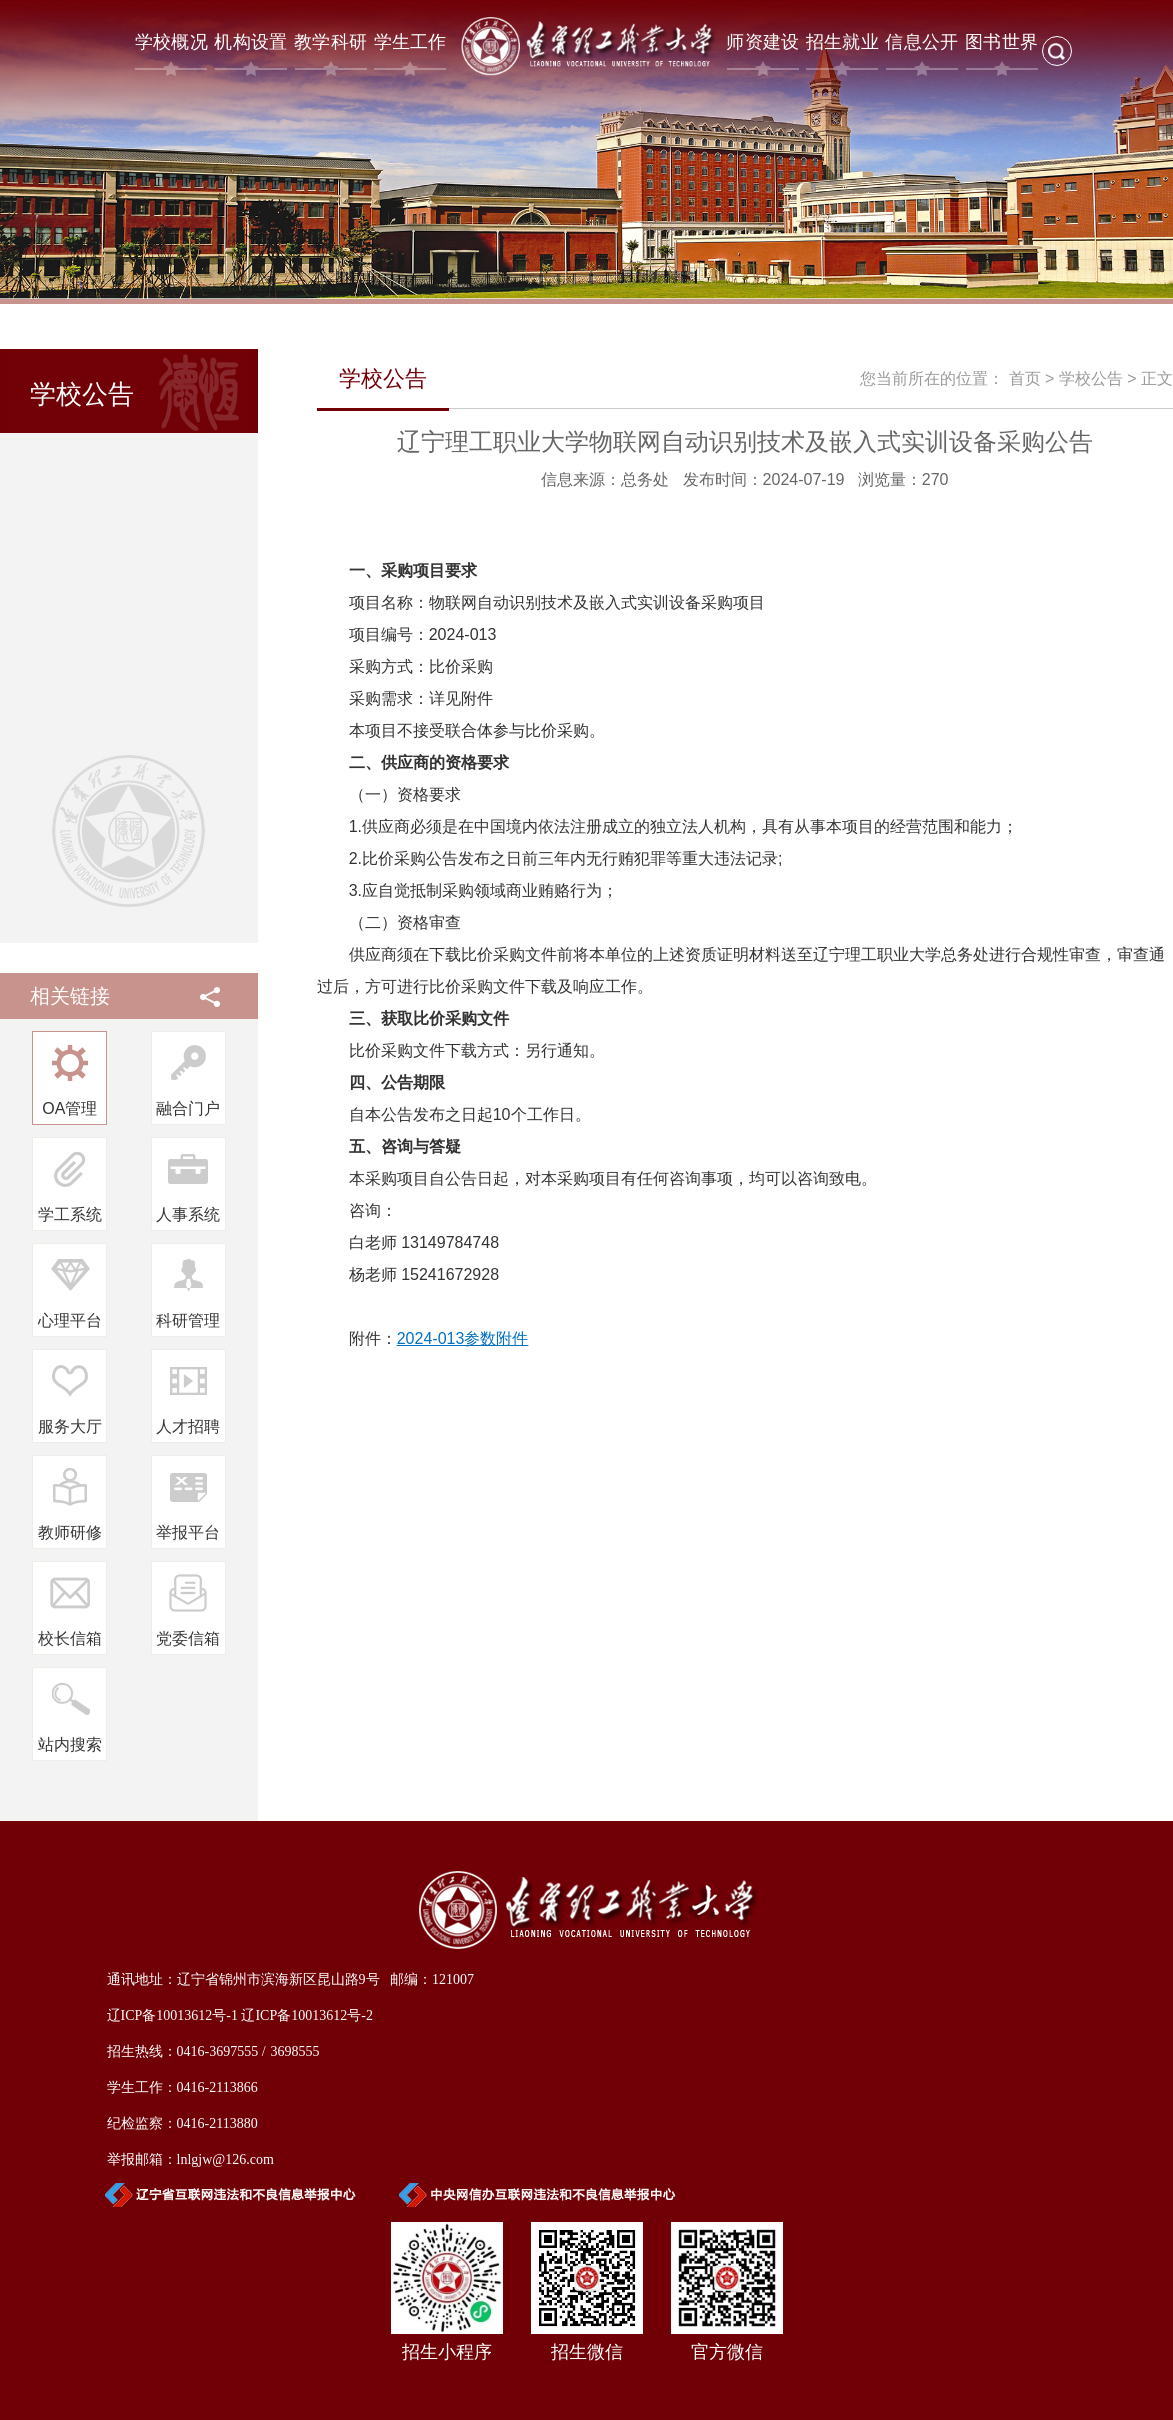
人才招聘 (188, 1426)
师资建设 (762, 42)
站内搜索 (70, 1744)
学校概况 (171, 42)
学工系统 (70, 1214)
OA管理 (69, 1108)
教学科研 (330, 42)
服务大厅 (70, 1426)
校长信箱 (70, 1638)
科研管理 (188, 1320)
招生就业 (842, 42)
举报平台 (188, 1532)
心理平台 (70, 1320)
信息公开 (921, 42)
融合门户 (188, 1108)
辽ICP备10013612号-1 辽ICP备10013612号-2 (240, 2015)
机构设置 (250, 42)
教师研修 (70, 1532)
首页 (1025, 378)
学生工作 (410, 42)
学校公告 (1091, 378)
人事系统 (188, 1214)
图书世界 (1001, 42)
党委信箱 (188, 1638)
